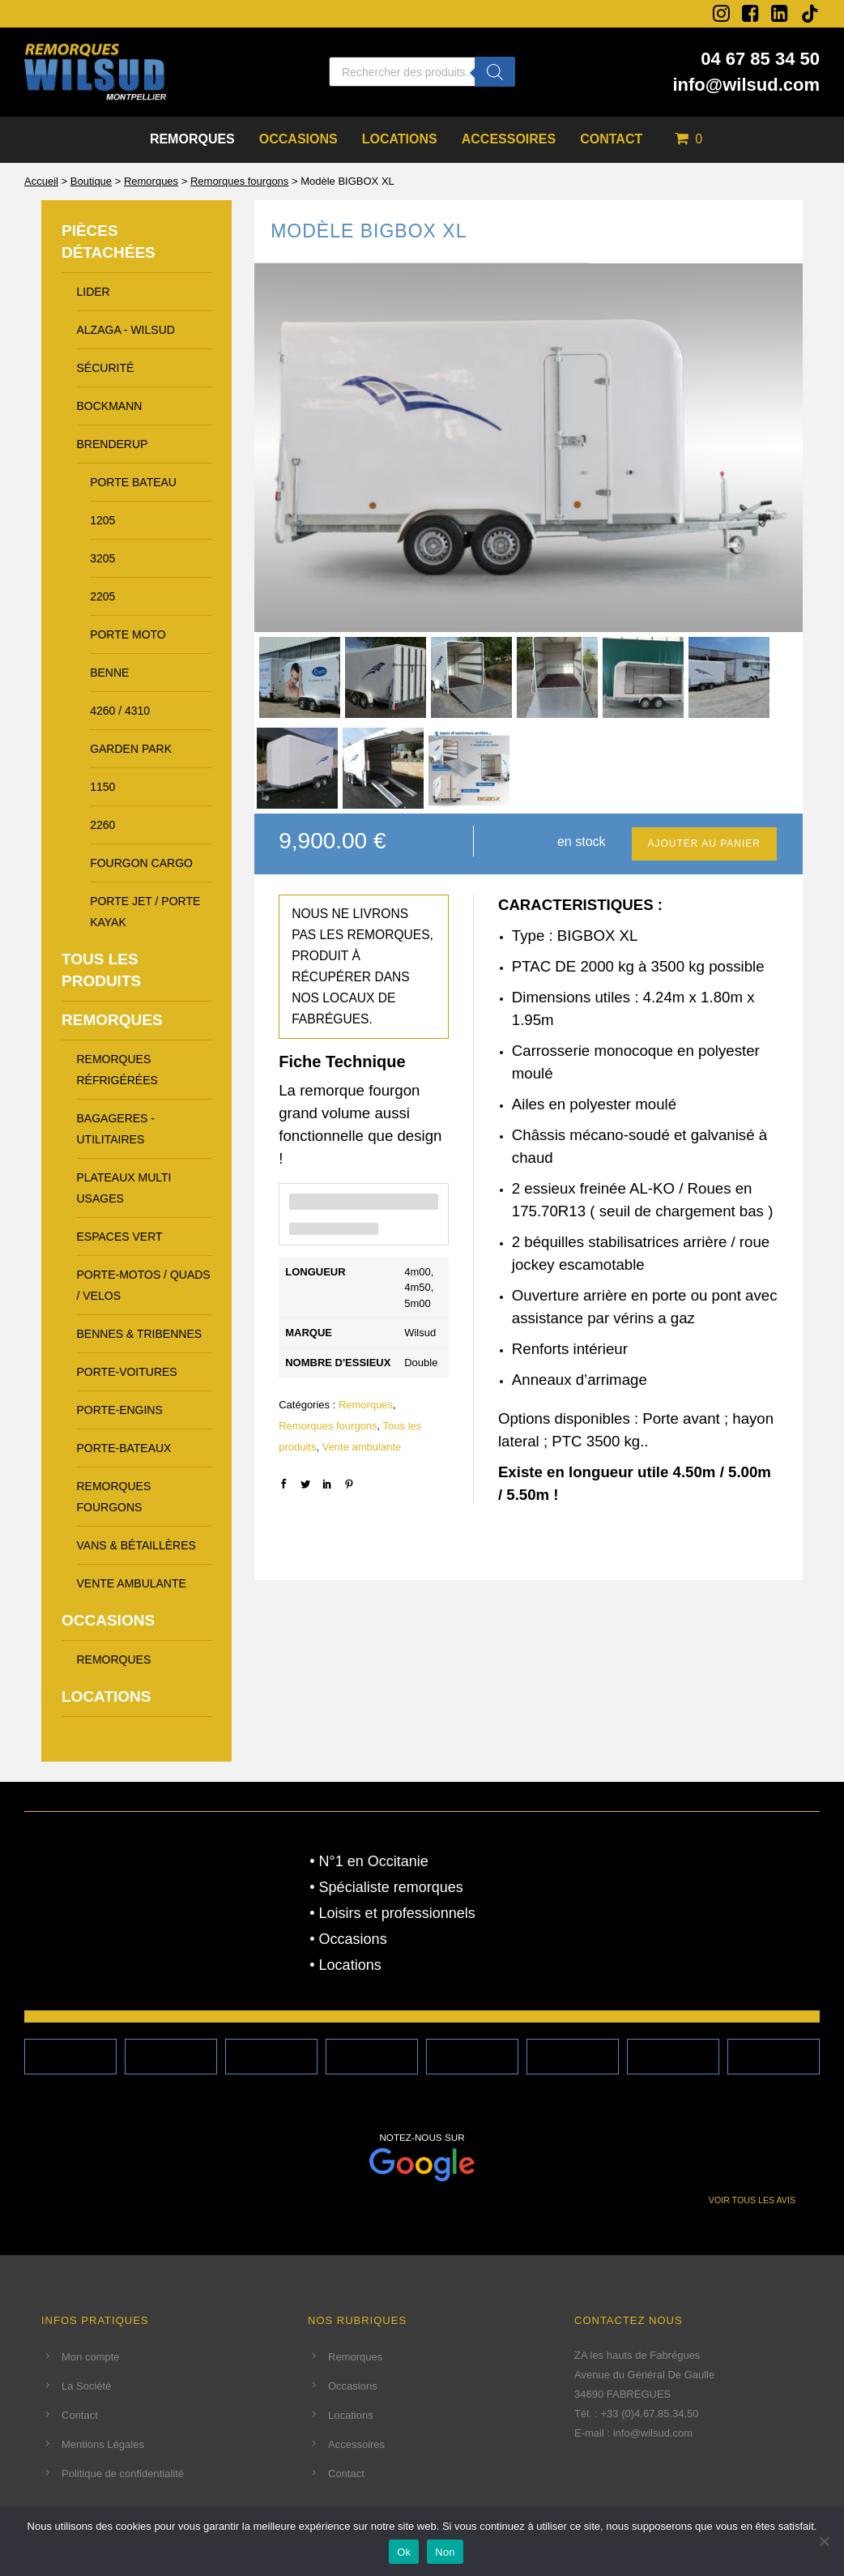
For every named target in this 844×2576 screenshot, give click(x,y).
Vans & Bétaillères (136, 1545)
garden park (131, 748)
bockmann (110, 405)
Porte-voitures (127, 1371)
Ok (404, 2552)
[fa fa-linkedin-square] (779, 13)
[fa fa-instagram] (721, 13)
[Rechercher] (495, 72)
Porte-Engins (120, 1409)
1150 (102, 786)
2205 (102, 596)
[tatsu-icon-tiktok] (810, 13)
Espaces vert (120, 1236)
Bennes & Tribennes (139, 1333)
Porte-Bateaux (124, 1448)
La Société (86, 2386)
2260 (102, 824)
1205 (102, 520)
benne (109, 672)
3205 (102, 558)
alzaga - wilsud (126, 329)
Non (445, 2552)
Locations (399, 139)
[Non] (824, 2541)
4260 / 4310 (120, 710)
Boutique (91, 181)
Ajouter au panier (704, 843)
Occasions (298, 139)
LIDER (93, 291)
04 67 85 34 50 (760, 59)
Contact (611, 139)
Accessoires (509, 139)
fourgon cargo (141, 863)
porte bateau (133, 482)
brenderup (112, 444)
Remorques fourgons (239, 181)
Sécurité (105, 367)
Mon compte (91, 2357)
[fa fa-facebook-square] (750, 13)
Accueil (41, 181)
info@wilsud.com (746, 85)
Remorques (192, 139)
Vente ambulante (362, 1447)
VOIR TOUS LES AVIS (752, 2200)
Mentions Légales (103, 2444)
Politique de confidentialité (123, 2473)
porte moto (128, 634)
